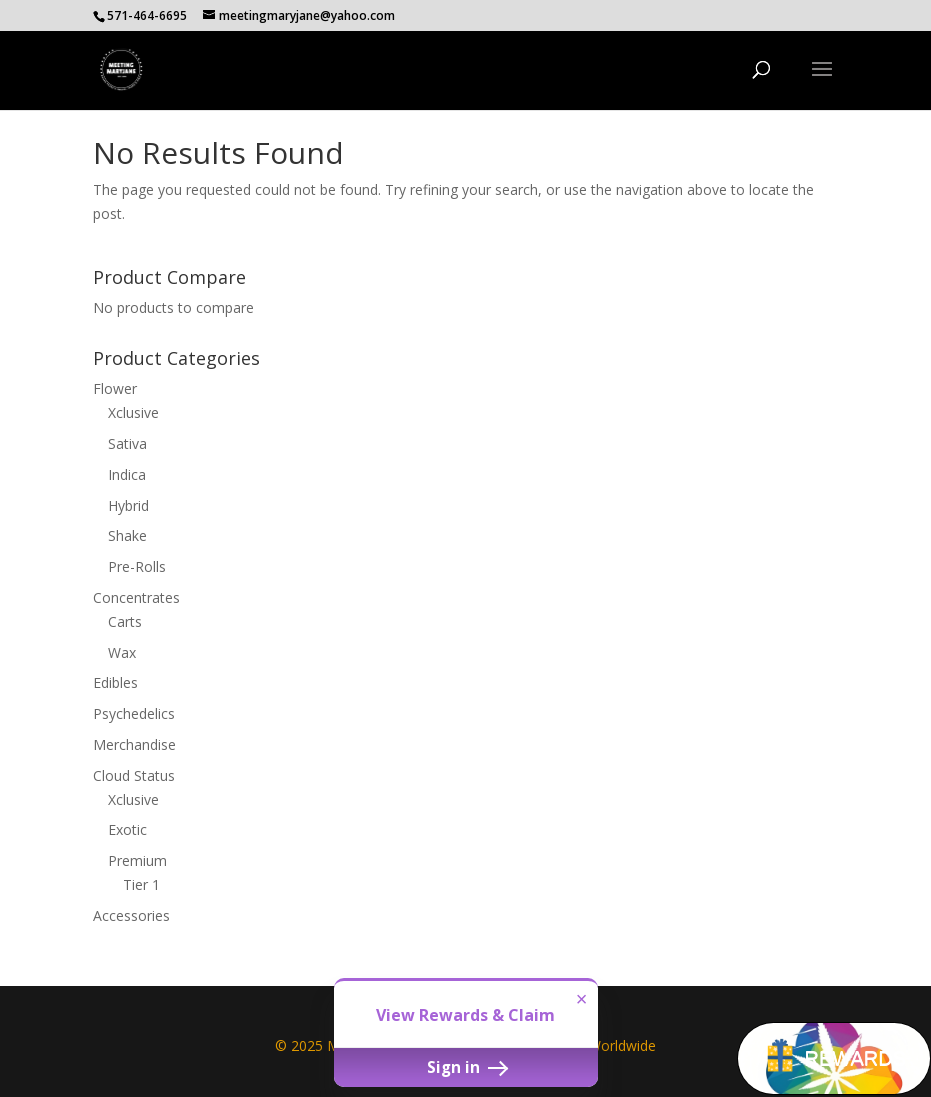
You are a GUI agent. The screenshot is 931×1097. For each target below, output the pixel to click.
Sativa (127, 443)
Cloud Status (134, 775)
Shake (127, 535)
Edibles (115, 682)
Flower (115, 388)
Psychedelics (134, 713)
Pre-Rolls (137, 566)
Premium (137, 860)
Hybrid (128, 505)
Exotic (127, 829)
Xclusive (133, 412)
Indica (127, 474)
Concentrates (136, 597)
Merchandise (134, 744)
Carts (125, 621)
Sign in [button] (466, 1067)
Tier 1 (141, 884)
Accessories (131, 915)
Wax (122, 652)
